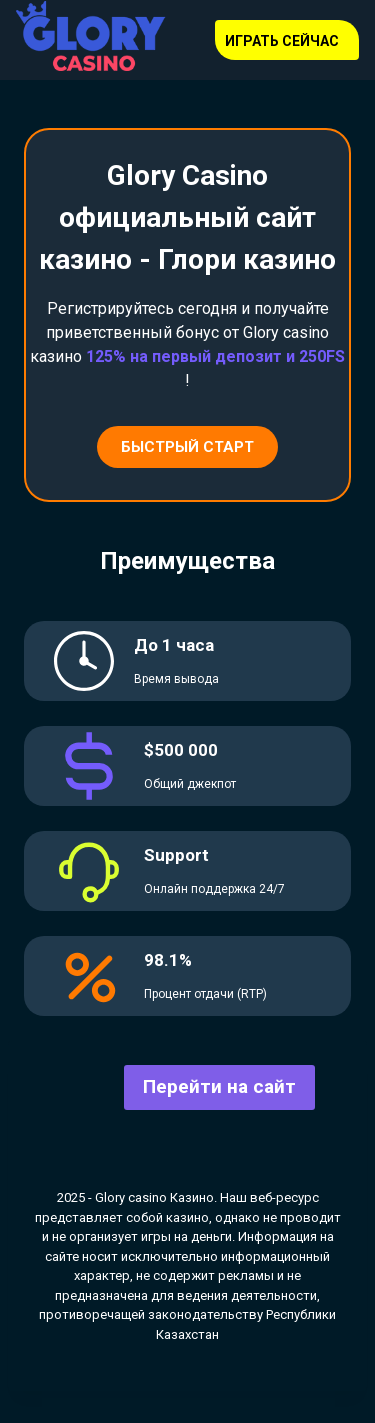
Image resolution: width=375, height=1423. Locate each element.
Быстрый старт (187, 447)
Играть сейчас (282, 41)
